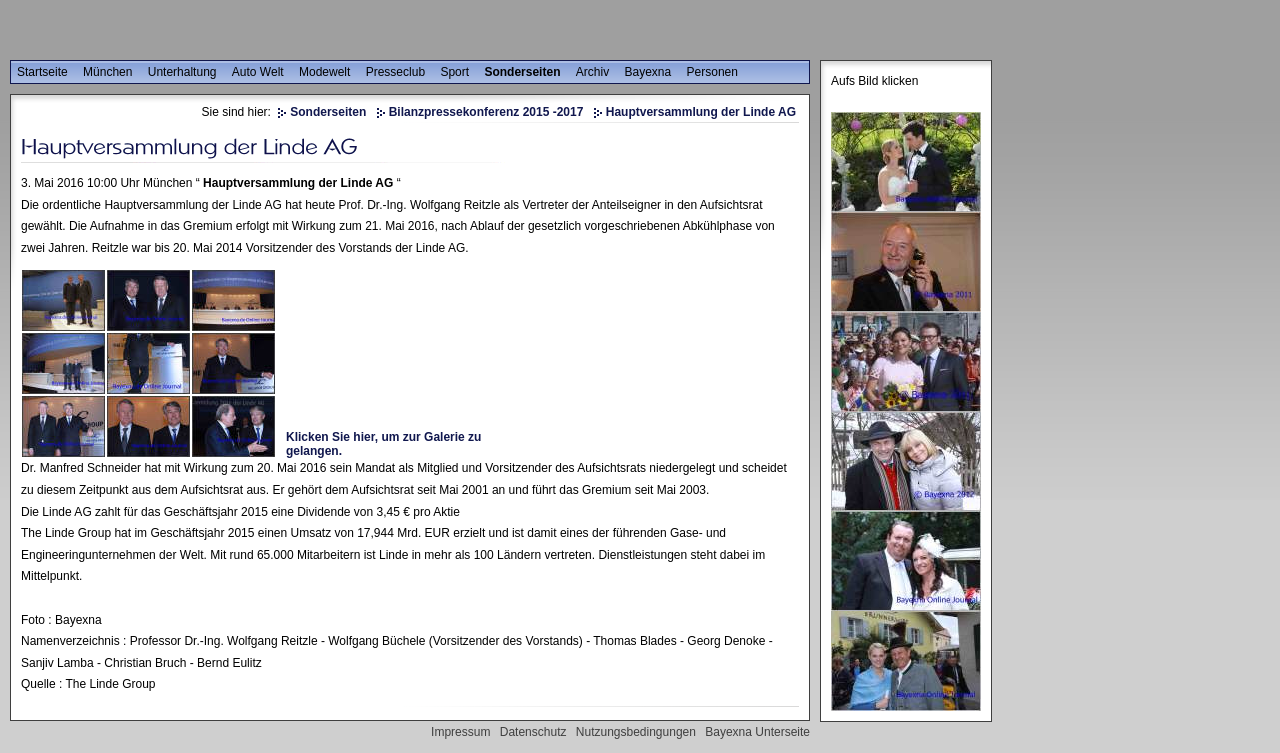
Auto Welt (258, 72)
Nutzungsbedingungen (636, 732)
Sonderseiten (522, 72)
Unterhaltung (182, 72)
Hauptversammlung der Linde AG (701, 112)
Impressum (460, 732)
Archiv (592, 72)
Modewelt (324, 72)
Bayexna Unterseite (757, 732)
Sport (454, 72)
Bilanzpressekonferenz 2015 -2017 (486, 112)
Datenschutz (533, 732)
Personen (712, 72)
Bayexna (648, 72)
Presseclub (395, 72)
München (107, 72)
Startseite (42, 72)
